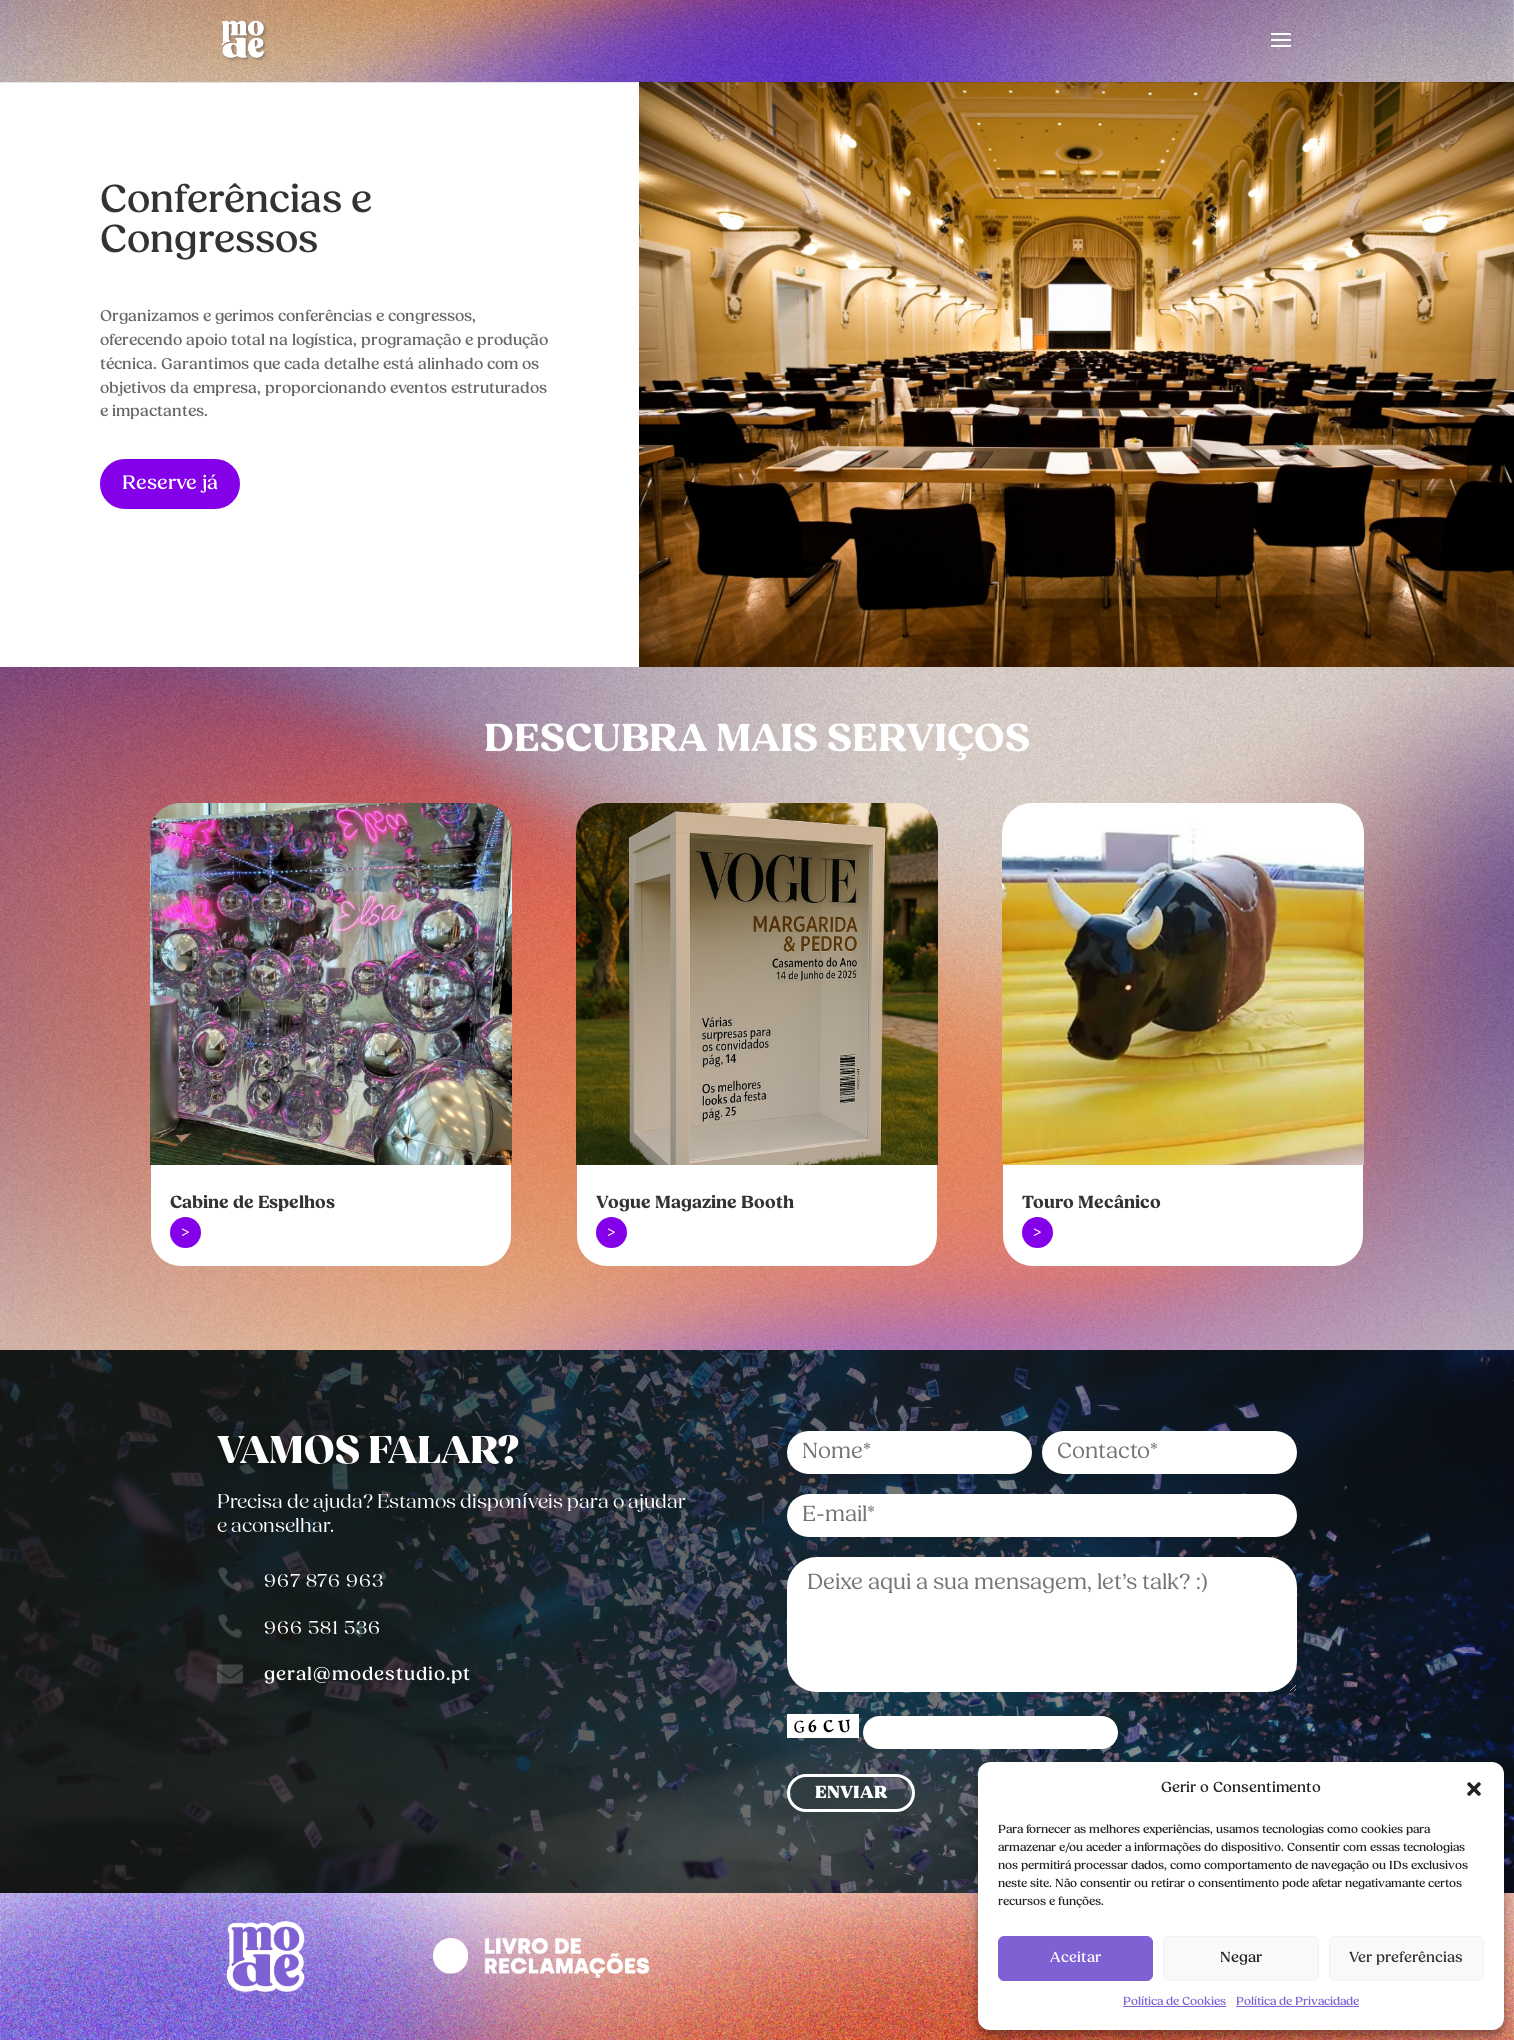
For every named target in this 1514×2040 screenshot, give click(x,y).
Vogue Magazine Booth (695, 1203)
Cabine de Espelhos (252, 1203)
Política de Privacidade (1297, 2002)
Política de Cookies (1174, 2002)
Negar (1241, 1958)
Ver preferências (1406, 1958)
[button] (1474, 1789)
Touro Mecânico (1091, 1203)
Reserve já (170, 484)
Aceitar (1075, 1958)
